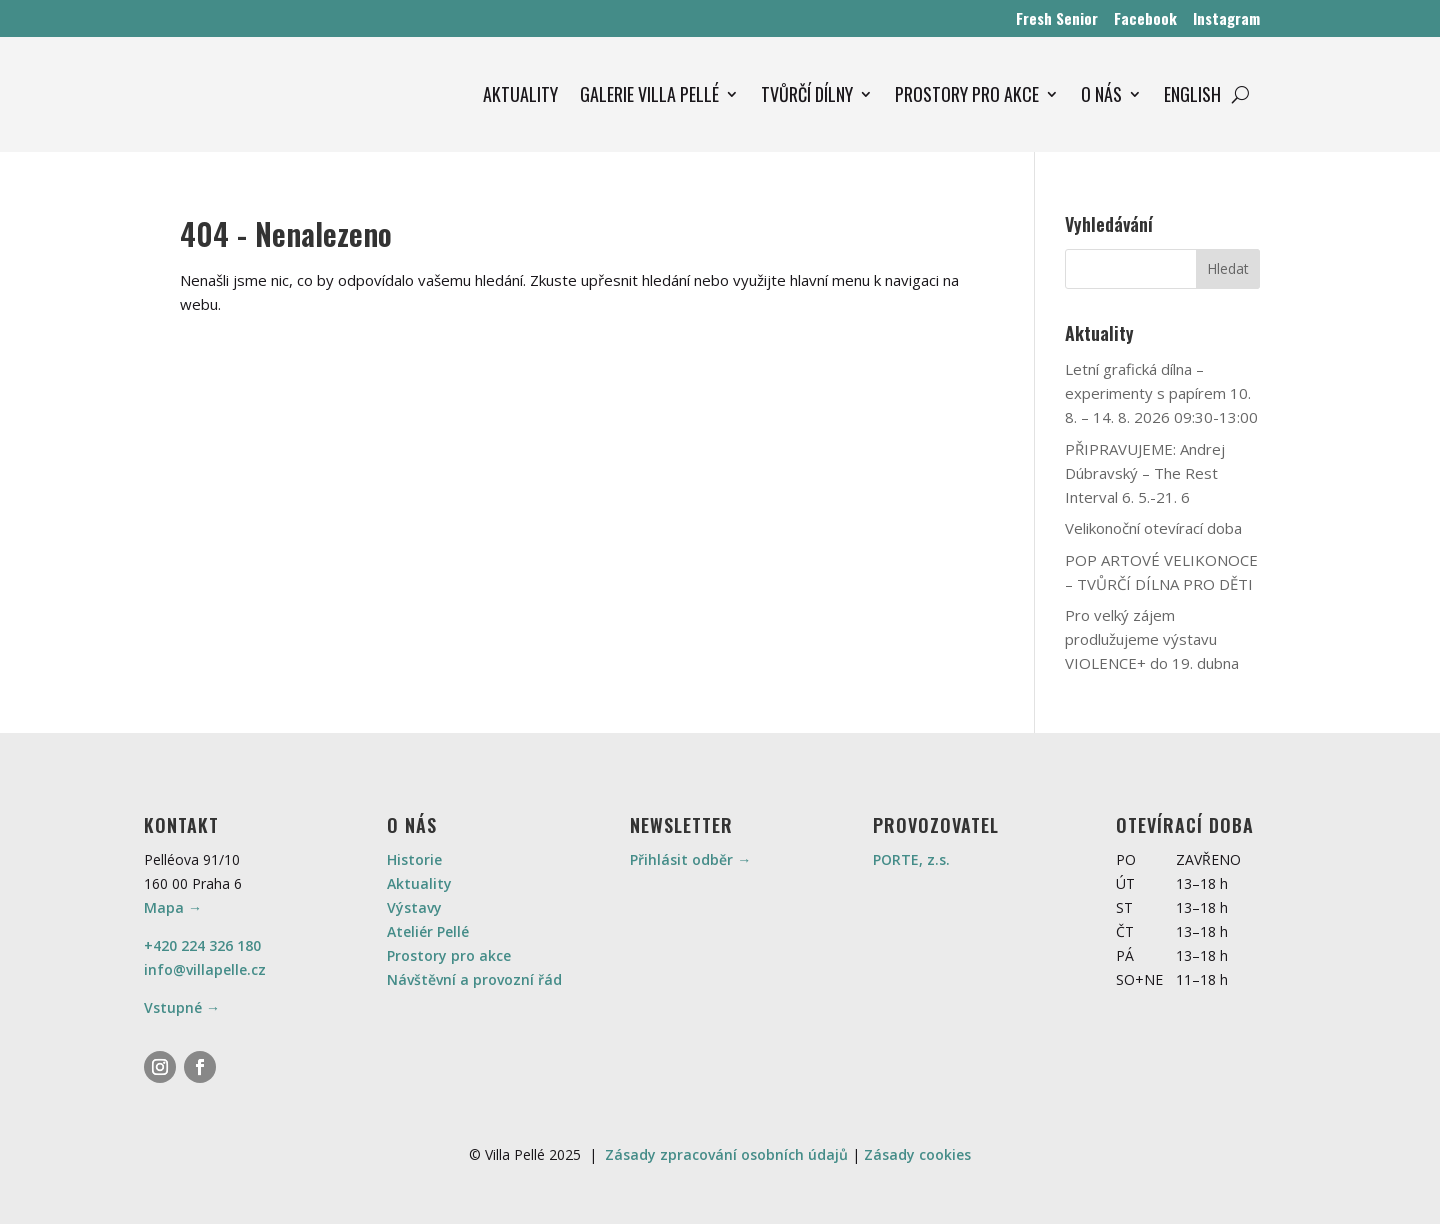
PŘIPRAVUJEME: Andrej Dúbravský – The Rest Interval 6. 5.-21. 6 (1145, 473)
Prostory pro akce (449, 955)
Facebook (1145, 18)
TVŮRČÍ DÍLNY (807, 94)
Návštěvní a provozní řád (474, 979)
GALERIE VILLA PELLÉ (649, 94)
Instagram (1226, 18)
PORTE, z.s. (911, 859)
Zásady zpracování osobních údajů (726, 1154)
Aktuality (419, 883)
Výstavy (414, 907)
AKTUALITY (520, 94)
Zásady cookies (917, 1154)
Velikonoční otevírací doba (1153, 528)
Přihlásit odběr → (690, 859)
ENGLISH (1192, 94)
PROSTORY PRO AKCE (967, 94)
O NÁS (1101, 94)
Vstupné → (182, 1007)
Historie (414, 859)
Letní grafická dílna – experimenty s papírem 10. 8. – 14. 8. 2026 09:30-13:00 (1161, 393)
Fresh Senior (1057, 18)
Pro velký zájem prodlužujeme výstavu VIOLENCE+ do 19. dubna (1152, 639)
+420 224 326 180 (202, 945)
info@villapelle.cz (205, 969)
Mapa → (173, 907)
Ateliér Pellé (428, 931)
